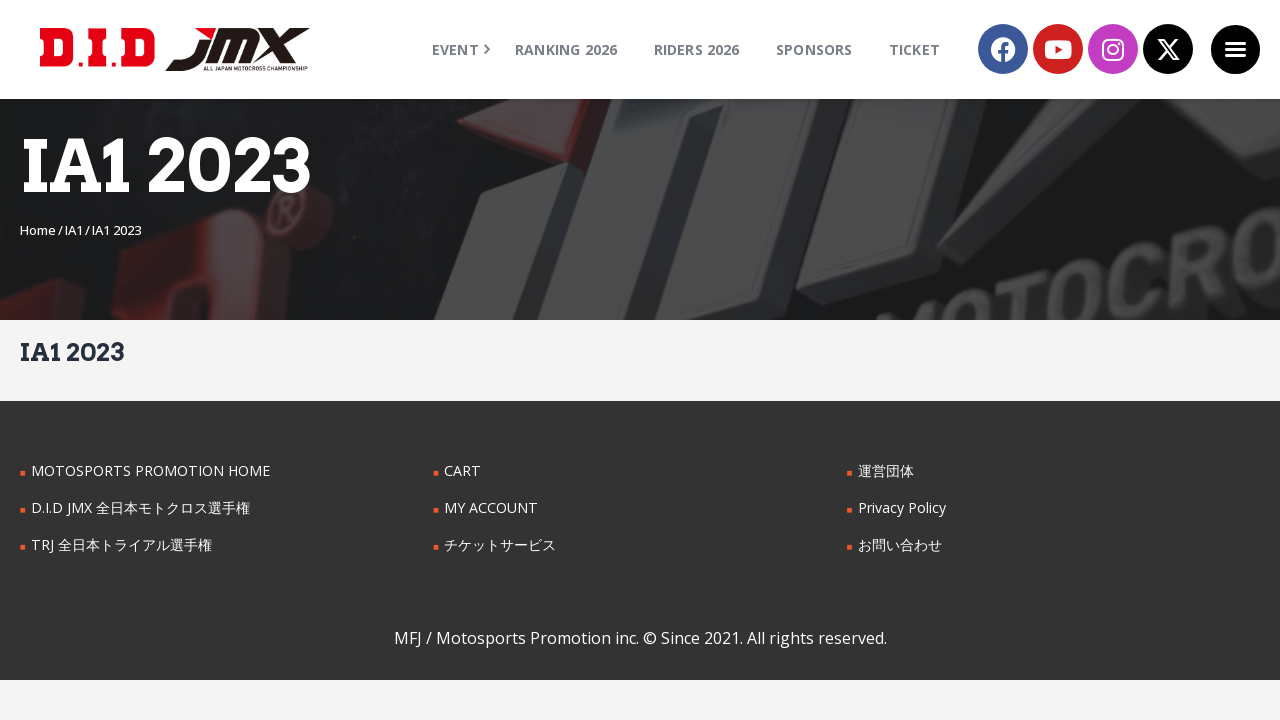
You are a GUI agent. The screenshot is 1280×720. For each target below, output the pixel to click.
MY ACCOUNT (490, 507)
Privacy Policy (902, 507)
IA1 (74, 230)
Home (38, 230)
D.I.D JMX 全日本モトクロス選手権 (140, 507)
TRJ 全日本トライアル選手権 (121, 544)
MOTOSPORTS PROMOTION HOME (149, 470)
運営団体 (886, 470)
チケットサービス (500, 544)
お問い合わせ (900, 544)
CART (462, 470)
